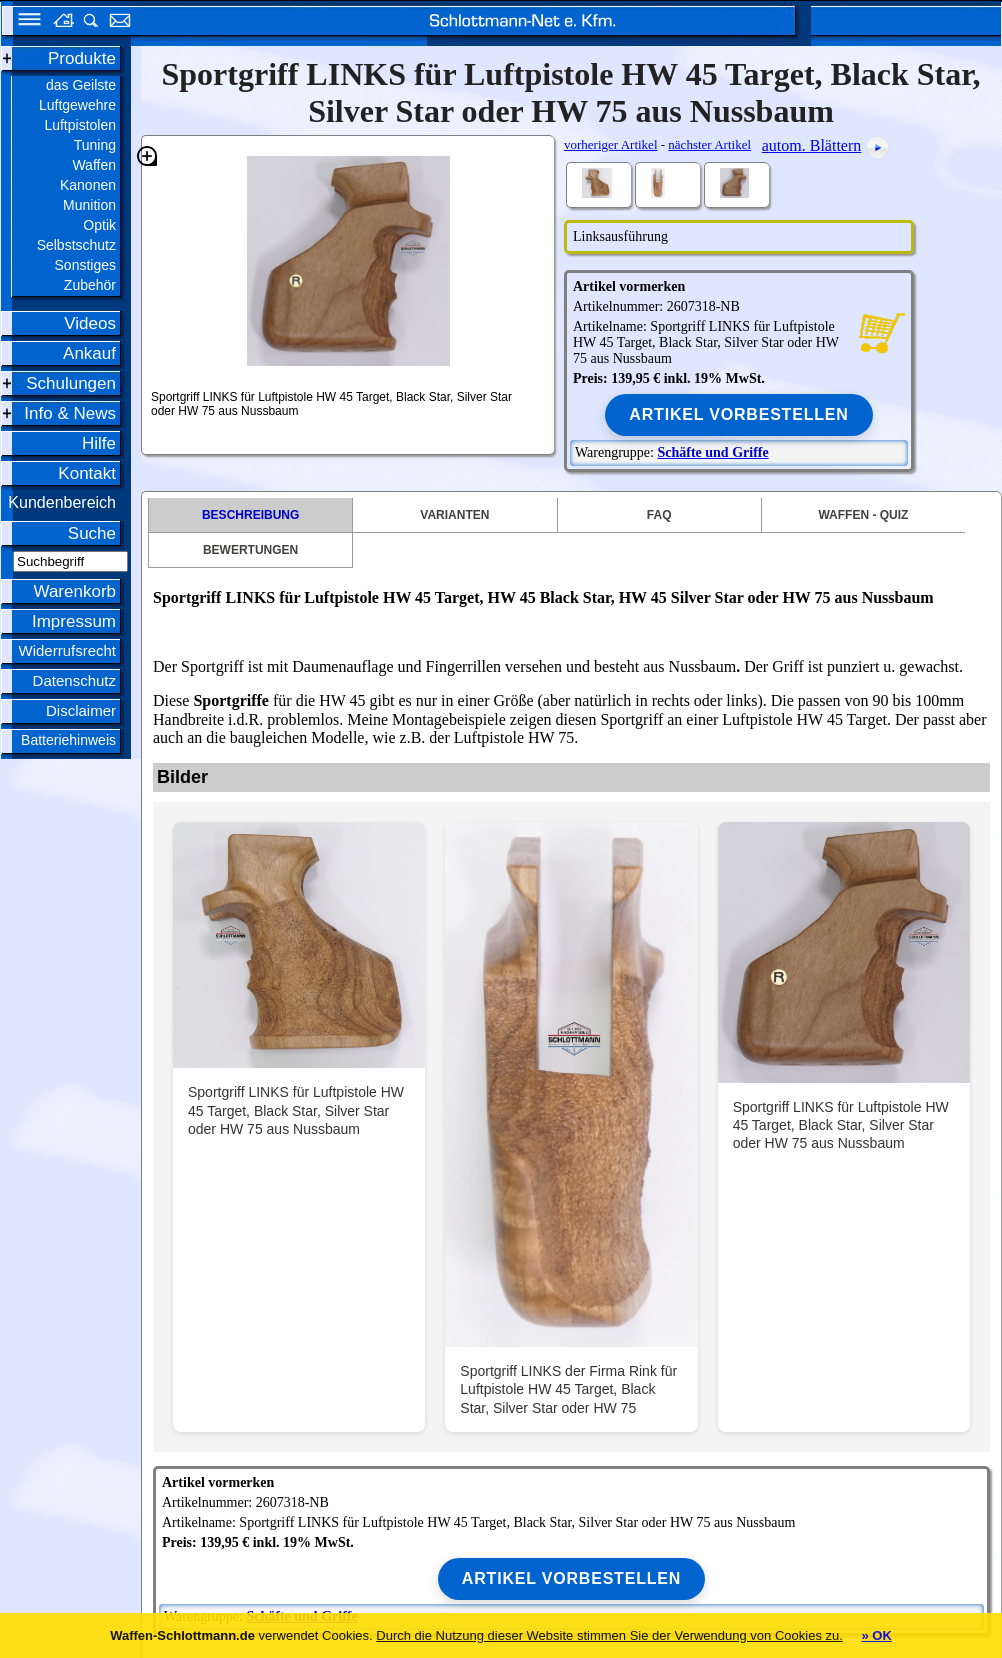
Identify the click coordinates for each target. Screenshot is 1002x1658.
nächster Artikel (709, 144)
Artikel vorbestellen (738, 414)
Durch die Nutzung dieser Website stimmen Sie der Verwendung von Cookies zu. (609, 1635)
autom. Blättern (812, 145)
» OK (876, 1635)
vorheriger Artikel (611, 144)
